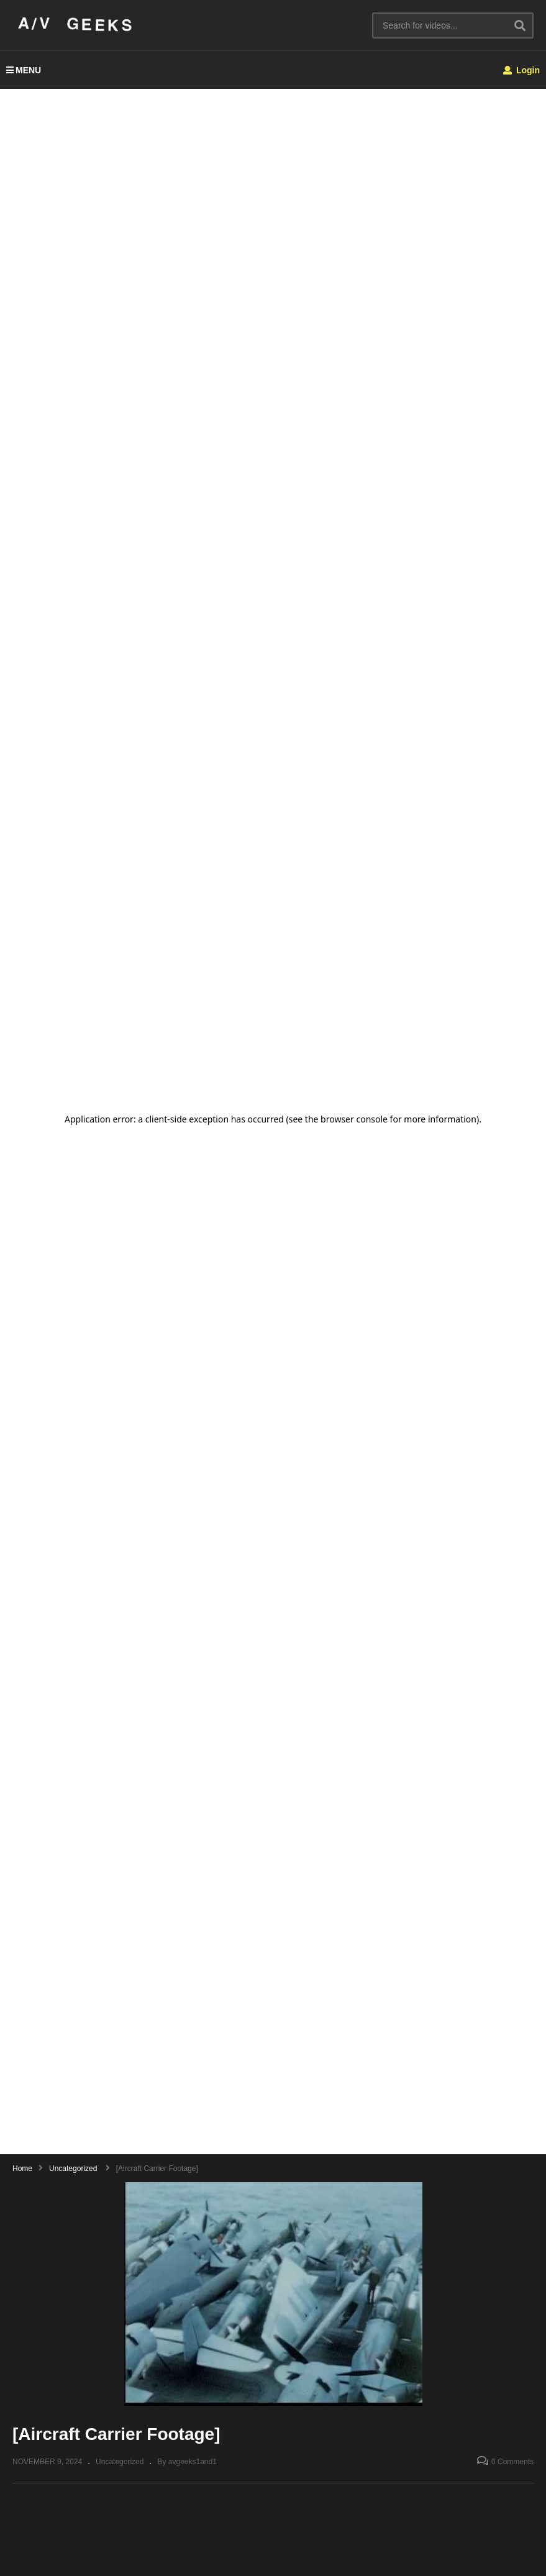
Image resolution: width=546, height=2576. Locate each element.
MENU (23, 70)
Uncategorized (119, 2461)
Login (521, 70)
